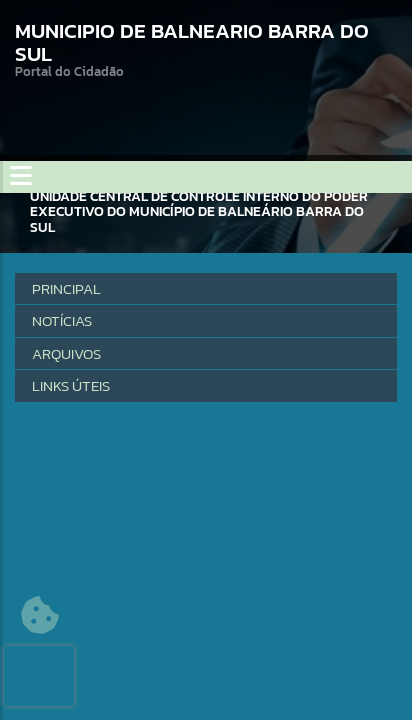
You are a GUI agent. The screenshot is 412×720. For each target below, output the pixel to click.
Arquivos (66, 353)
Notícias (62, 320)
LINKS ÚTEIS (71, 385)
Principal (66, 288)
